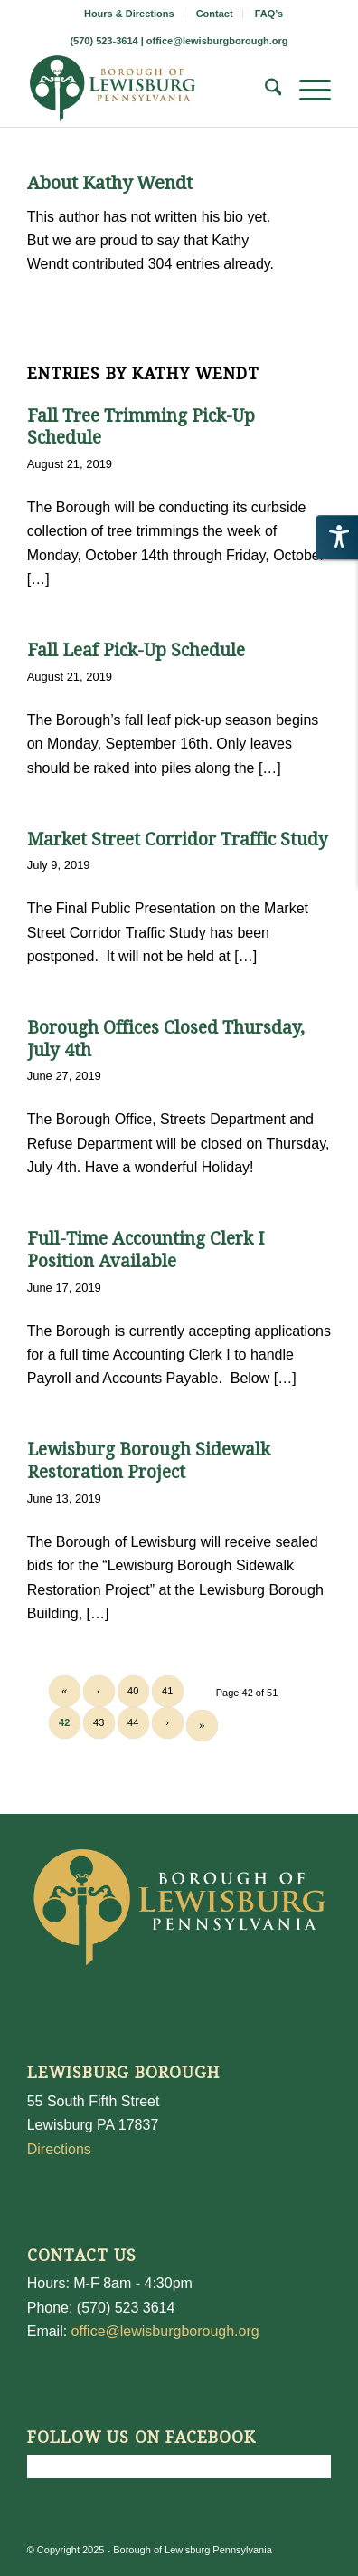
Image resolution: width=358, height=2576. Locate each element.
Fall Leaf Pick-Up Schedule (136, 650)
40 (132, 1690)
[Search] (264, 90)
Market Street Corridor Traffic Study (177, 839)
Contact (214, 13)
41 (167, 1690)
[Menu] (306, 90)
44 (132, 1722)
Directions (59, 2149)
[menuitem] (129, 13)
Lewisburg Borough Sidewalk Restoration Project (148, 1461)
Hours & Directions (129, 13)
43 (98, 1722)
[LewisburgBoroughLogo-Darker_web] (148, 90)
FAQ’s (269, 13)
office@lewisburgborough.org (217, 40)
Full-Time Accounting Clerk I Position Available (145, 1250)
